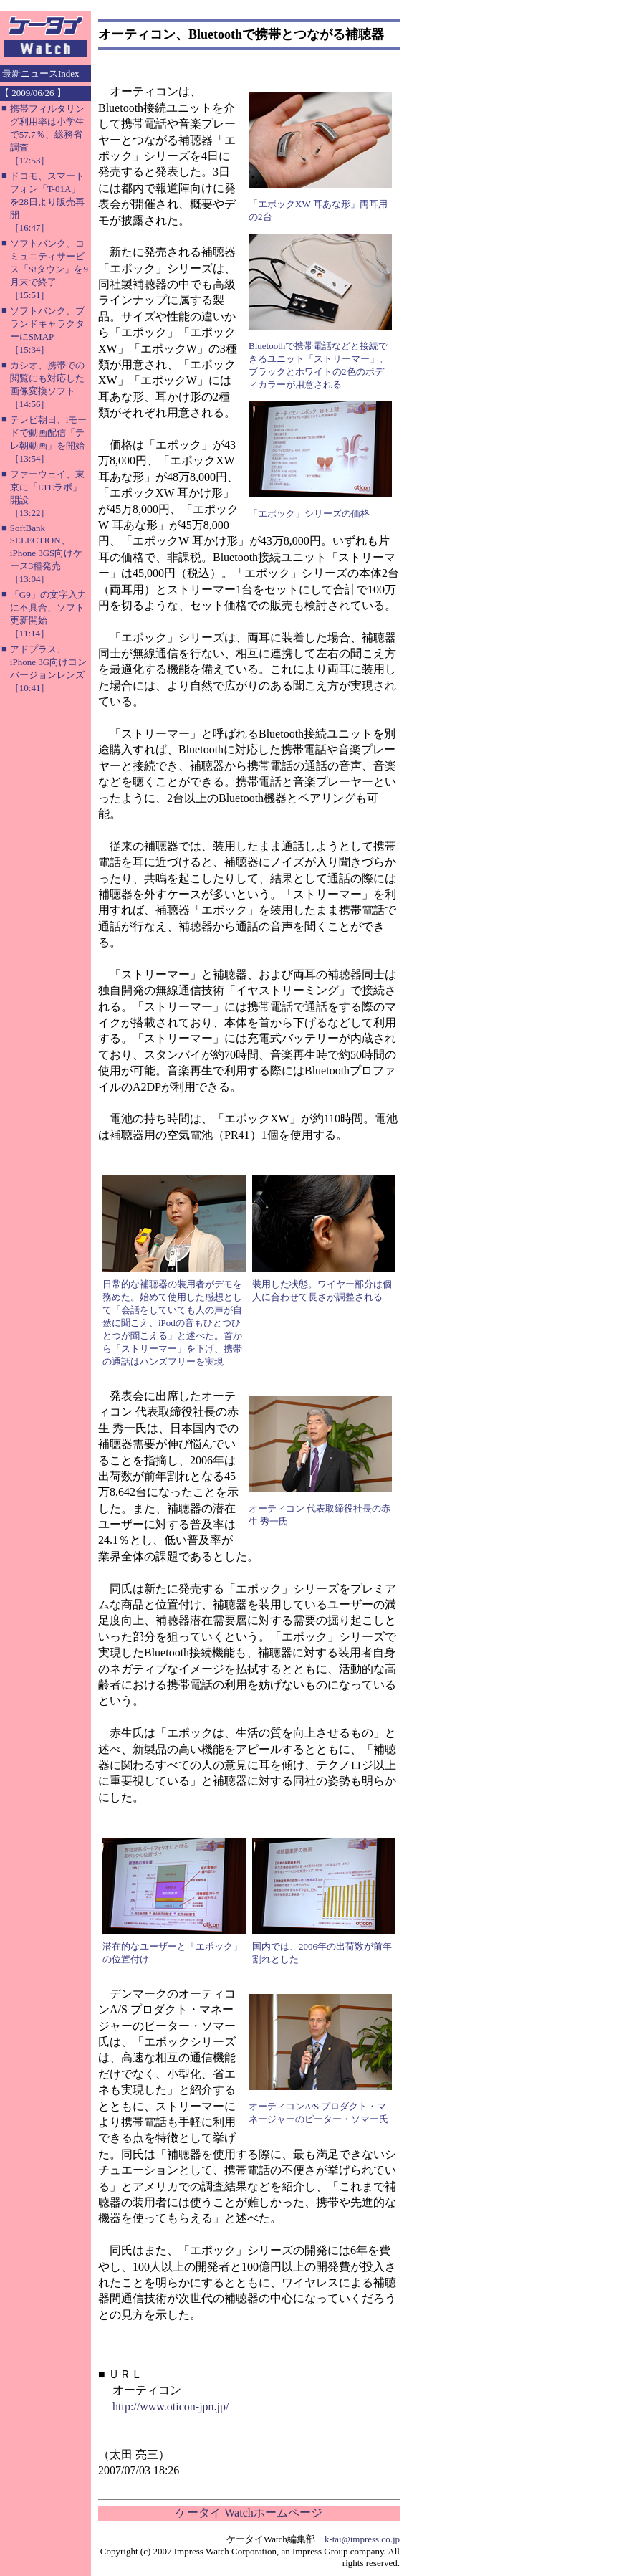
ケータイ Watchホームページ (249, 2512)
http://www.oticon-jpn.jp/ (170, 2406)
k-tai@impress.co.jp (362, 2539)
